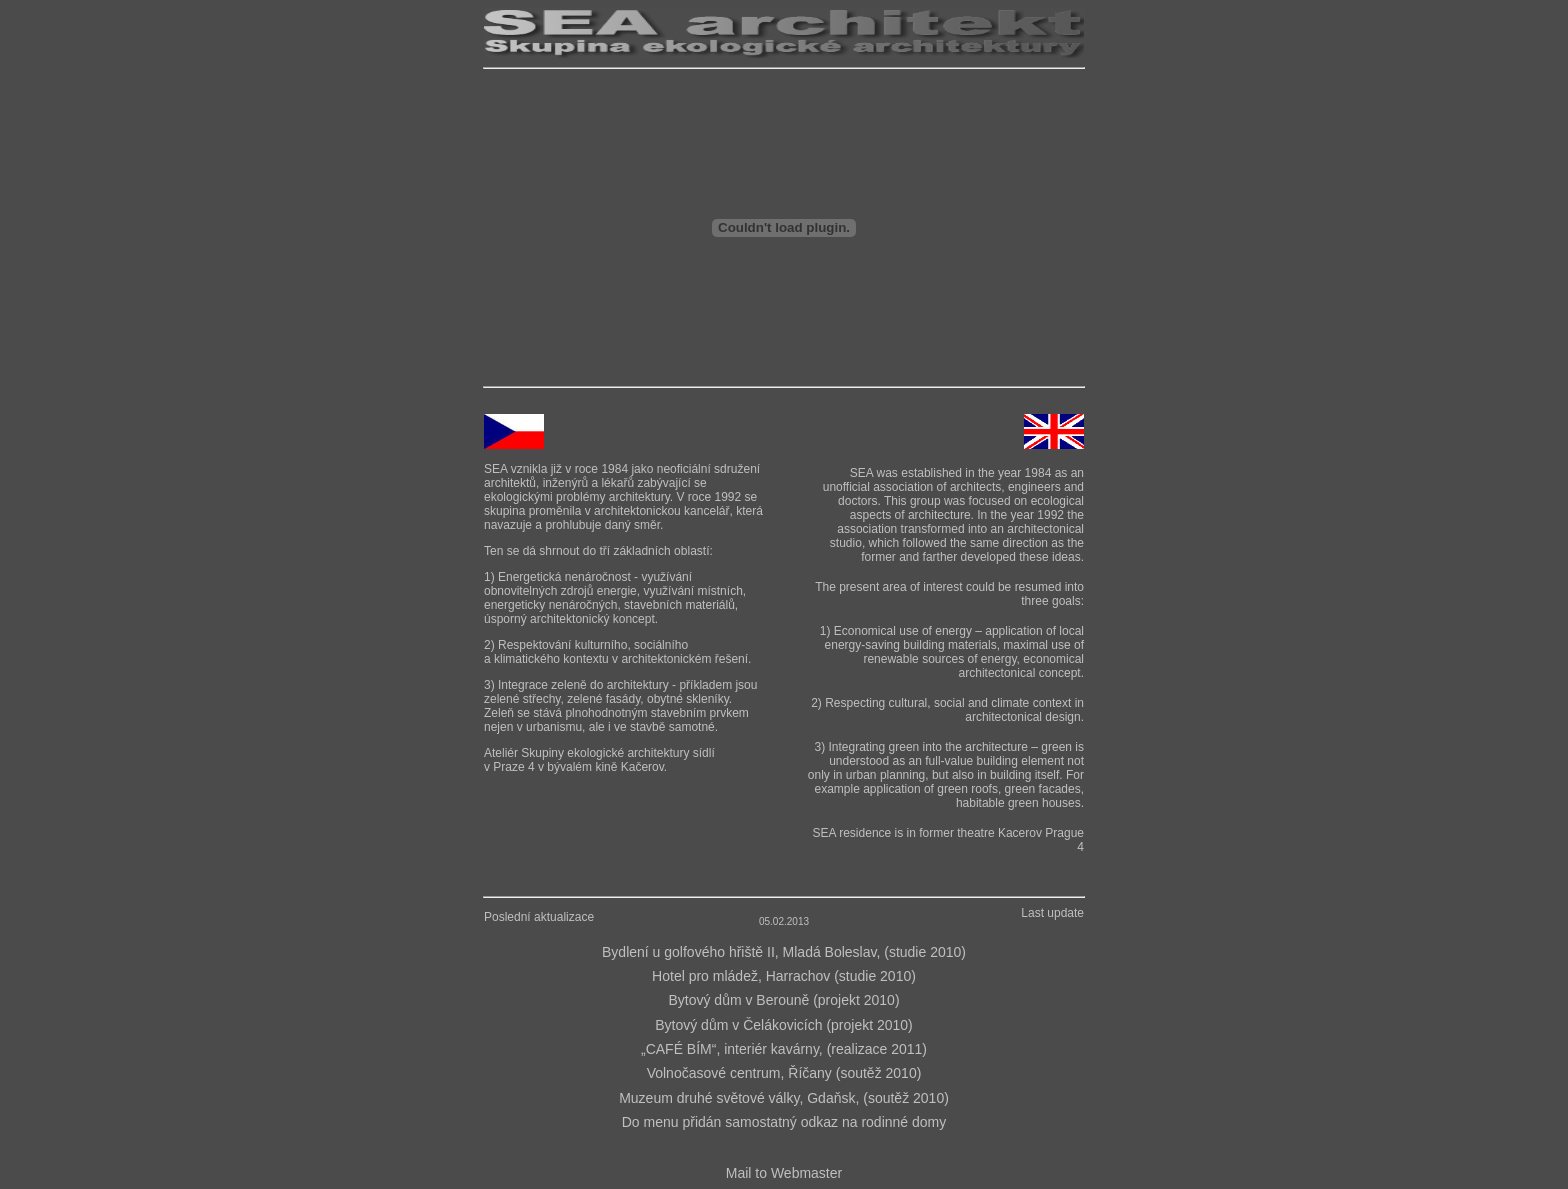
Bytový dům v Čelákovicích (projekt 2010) (784, 1025)
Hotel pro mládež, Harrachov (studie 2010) (784, 976)
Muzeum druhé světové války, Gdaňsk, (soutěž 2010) (784, 1098)
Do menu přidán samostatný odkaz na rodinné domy (784, 1122)
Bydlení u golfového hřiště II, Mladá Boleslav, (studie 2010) (784, 952)
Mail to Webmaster (784, 1173)
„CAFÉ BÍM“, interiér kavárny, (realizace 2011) (784, 1049)
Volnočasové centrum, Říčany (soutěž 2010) (784, 1073)
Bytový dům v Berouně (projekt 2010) (783, 1000)
